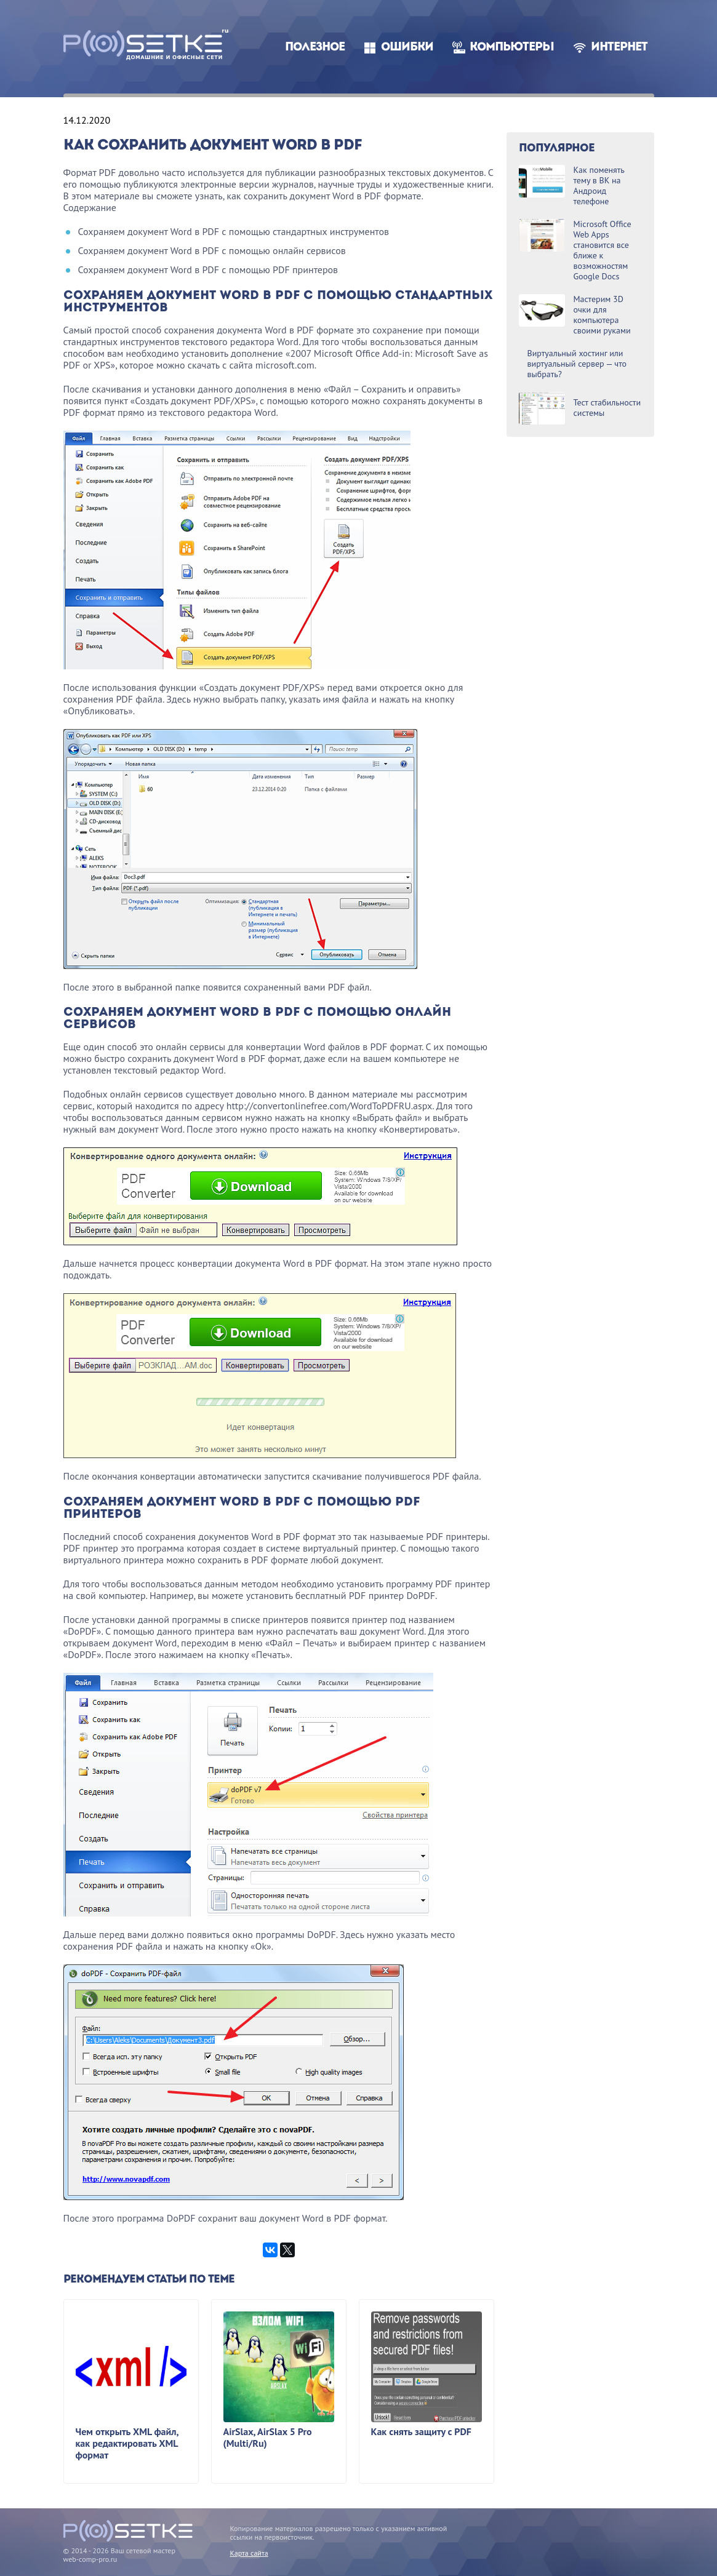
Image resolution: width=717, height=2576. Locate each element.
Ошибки (407, 48)
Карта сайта (249, 2553)
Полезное (315, 48)
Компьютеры (512, 48)
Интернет (619, 48)
